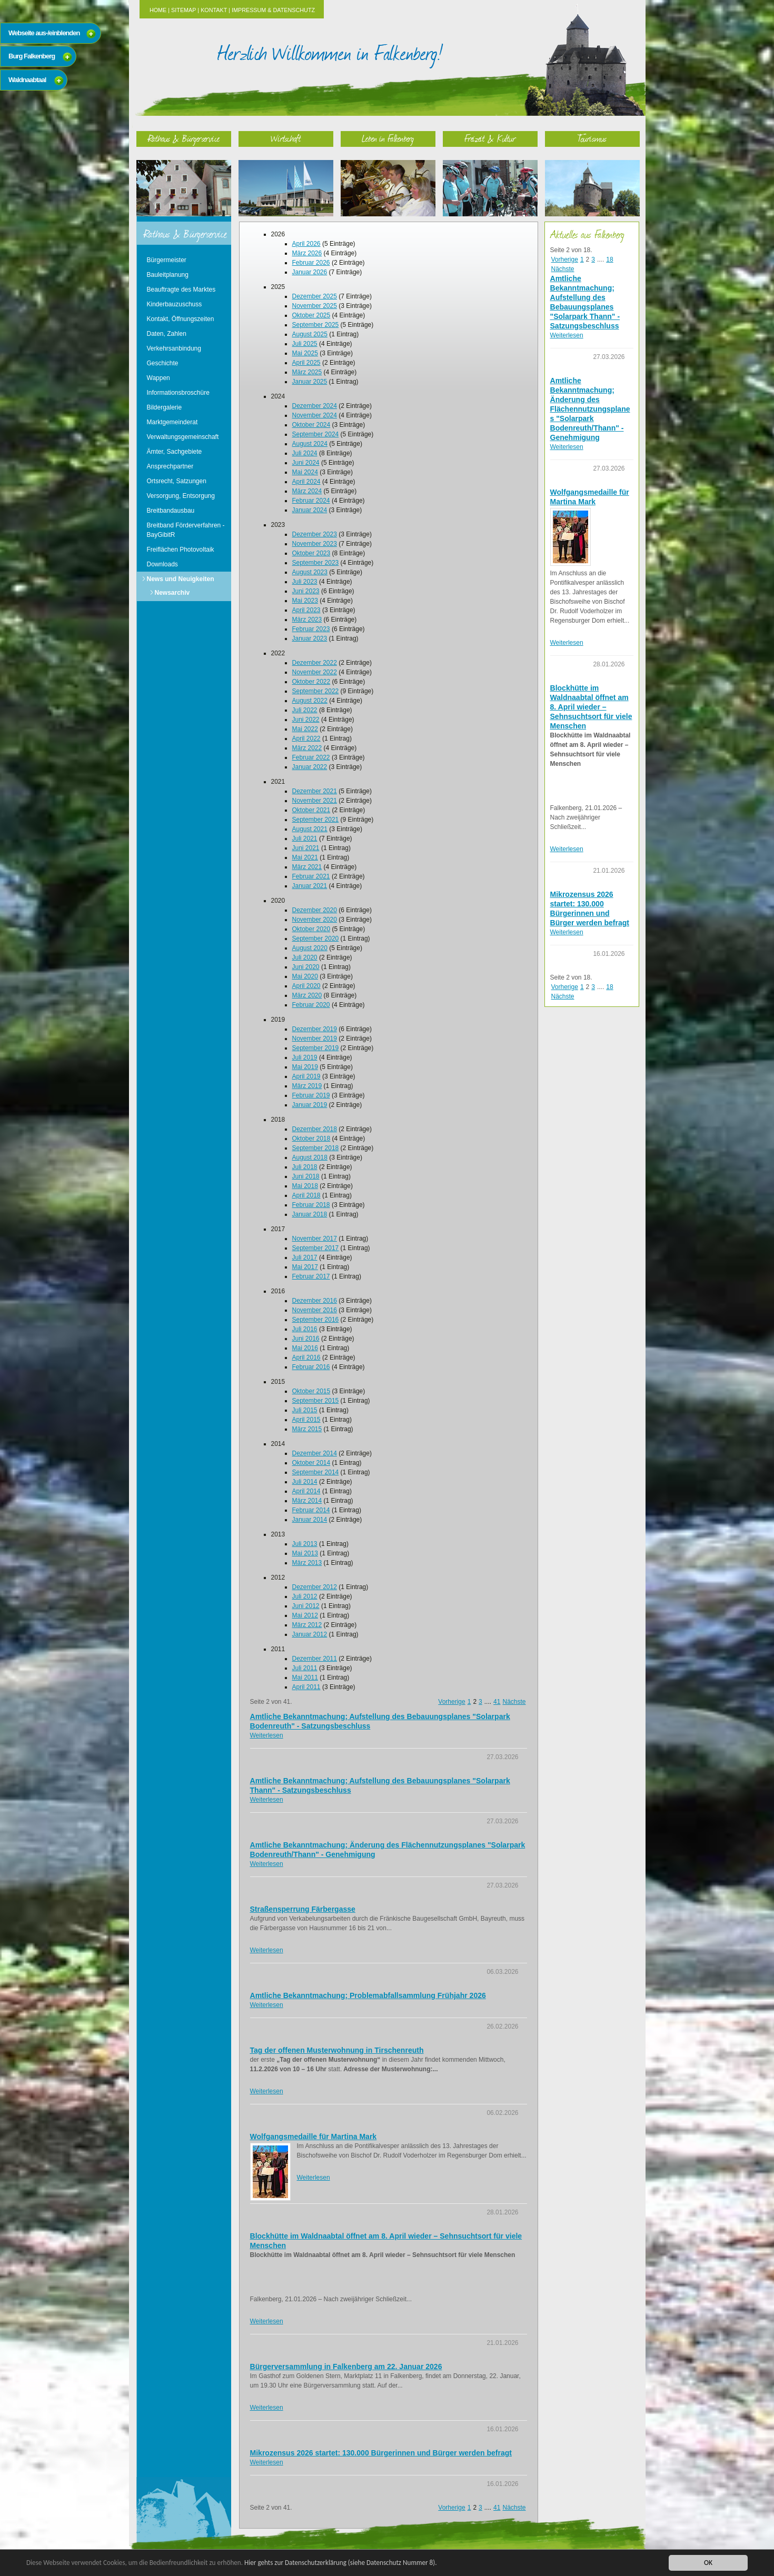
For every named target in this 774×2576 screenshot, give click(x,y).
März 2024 (307, 491)
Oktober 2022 (311, 681)
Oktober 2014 (311, 1462)
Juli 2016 (304, 1329)
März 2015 (307, 1429)
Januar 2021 (310, 886)
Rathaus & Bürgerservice (184, 138)
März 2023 (307, 619)
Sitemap (183, 10)
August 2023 (310, 572)
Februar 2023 (311, 629)
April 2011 (306, 1687)
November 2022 (314, 672)
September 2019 (315, 1048)
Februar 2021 (311, 876)
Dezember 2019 (314, 1029)
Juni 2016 (306, 1338)
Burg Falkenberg (31, 56)
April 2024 (306, 481)
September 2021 (315, 819)
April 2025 (306, 362)
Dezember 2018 (314, 1129)
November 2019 (314, 1038)
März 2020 (307, 995)
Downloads (162, 564)
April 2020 (306, 986)
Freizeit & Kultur (490, 138)
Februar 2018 (311, 1205)
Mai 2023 (305, 600)
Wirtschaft (286, 138)
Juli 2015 (304, 1410)
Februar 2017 (311, 1276)
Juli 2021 (304, 838)
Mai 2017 (305, 1267)
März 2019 (307, 1086)
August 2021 (310, 829)
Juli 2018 (304, 1167)
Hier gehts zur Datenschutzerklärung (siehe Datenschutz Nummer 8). (351, 2562)
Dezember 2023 (314, 534)
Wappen (158, 378)
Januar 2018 (310, 1214)
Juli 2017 (304, 1257)
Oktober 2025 (311, 315)
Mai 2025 (305, 353)
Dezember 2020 (314, 910)
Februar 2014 (311, 1510)
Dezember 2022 (314, 662)
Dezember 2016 (314, 1300)
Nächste (513, 1701)
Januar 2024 (310, 510)
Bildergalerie (164, 407)
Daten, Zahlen (166, 333)
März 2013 (307, 1562)
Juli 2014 (304, 1481)
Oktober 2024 (311, 424)
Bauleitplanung (167, 274)
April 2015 (306, 1419)
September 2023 (315, 562)
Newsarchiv (172, 592)
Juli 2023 (304, 581)
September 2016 (315, 1319)
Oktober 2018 (311, 1138)
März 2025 (307, 372)
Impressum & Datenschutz (273, 10)
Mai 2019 (305, 1067)
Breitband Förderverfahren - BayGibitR (186, 530)
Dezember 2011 (314, 1658)
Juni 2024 (306, 462)
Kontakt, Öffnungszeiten (180, 319)
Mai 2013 (305, 1553)
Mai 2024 (305, 472)
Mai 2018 (305, 1186)
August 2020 (310, 948)
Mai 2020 (305, 976)
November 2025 (314, 305)
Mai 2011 (305, 1677)
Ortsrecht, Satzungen (176, 481)
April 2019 (306, 1076)
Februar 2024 (311, 500)
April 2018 (306, 1195)
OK (708, 2562)
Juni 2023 (306, 591)
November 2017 (314, 1238)
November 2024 (314, 415)
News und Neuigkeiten (180, 579)
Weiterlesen (266, 1735)
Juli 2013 (304, 1543)
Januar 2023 (310, 638)
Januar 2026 (310, 272)
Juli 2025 (304, 343)
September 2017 (315, 1248)
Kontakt (214, 10)
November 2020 (314, 919)
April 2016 (306, 1357)
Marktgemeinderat (172, 422)
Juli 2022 (304, 710)
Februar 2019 (311, 1095)
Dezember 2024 (314, 406)
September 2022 (315, 691)
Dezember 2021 (314, 791)
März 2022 (307, 748)
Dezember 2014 (314, 1453)
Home (158, 10)
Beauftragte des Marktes (181, 289)
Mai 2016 (305, 1348)
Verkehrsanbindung (174, 348)
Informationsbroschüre (178, 392)
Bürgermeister (166, 260)
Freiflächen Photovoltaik (180, 549)
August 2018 (310, 1157)
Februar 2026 (311, 262)
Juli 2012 (304, 1596)
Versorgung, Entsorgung (181, 496)
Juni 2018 (306, 1176)
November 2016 (314, 1310)
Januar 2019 (310, 1105)
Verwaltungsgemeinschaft (183, 437)
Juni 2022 (306, 719)
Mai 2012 (305, 1615)
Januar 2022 (310, 767)
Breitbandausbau (171, 510)
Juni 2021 (306, 848)
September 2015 (315, 1400)
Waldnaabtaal (27, 80)
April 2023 (306, 610)
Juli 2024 (304, 453)
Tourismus (592, 138)
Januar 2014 (310, 1519)
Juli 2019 (304, 1057)
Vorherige (451, 1701)
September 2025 (315, 324)
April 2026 (306, 243)
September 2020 (315, 938)
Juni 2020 (306, 967)
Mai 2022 (305, 729)
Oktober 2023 (311, 553)
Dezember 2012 (314, 1587)
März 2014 (307, 1500)
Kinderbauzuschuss (174, 304)
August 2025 (310, 334)
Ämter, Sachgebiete (174, 451)
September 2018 (315, 1148)
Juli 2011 (304, 1668)
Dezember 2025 (314, 296)
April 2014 (306, 1491)
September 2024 (315, 434)
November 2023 (314, 543)
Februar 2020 (311, 1005)
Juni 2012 (306, 1606)
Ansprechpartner (170, 466)
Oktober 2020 (311, 929)
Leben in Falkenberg (388, 138)
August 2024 (310, 443)
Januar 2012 (310, 1634)
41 (496, 1701)
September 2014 (315, 1472)
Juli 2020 (304, 957)
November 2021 (314, 800)
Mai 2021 (305, 857)
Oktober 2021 (311, 810)
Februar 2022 (311, 757)
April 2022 (306, 738)
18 (609, 259)
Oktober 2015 (311, 1391)
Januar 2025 (310, 381)
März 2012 (307, 1625)
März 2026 (307, 253)
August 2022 (310, 700)
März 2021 (307, 867)
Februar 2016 (311, 1367)
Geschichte (162, 363)
